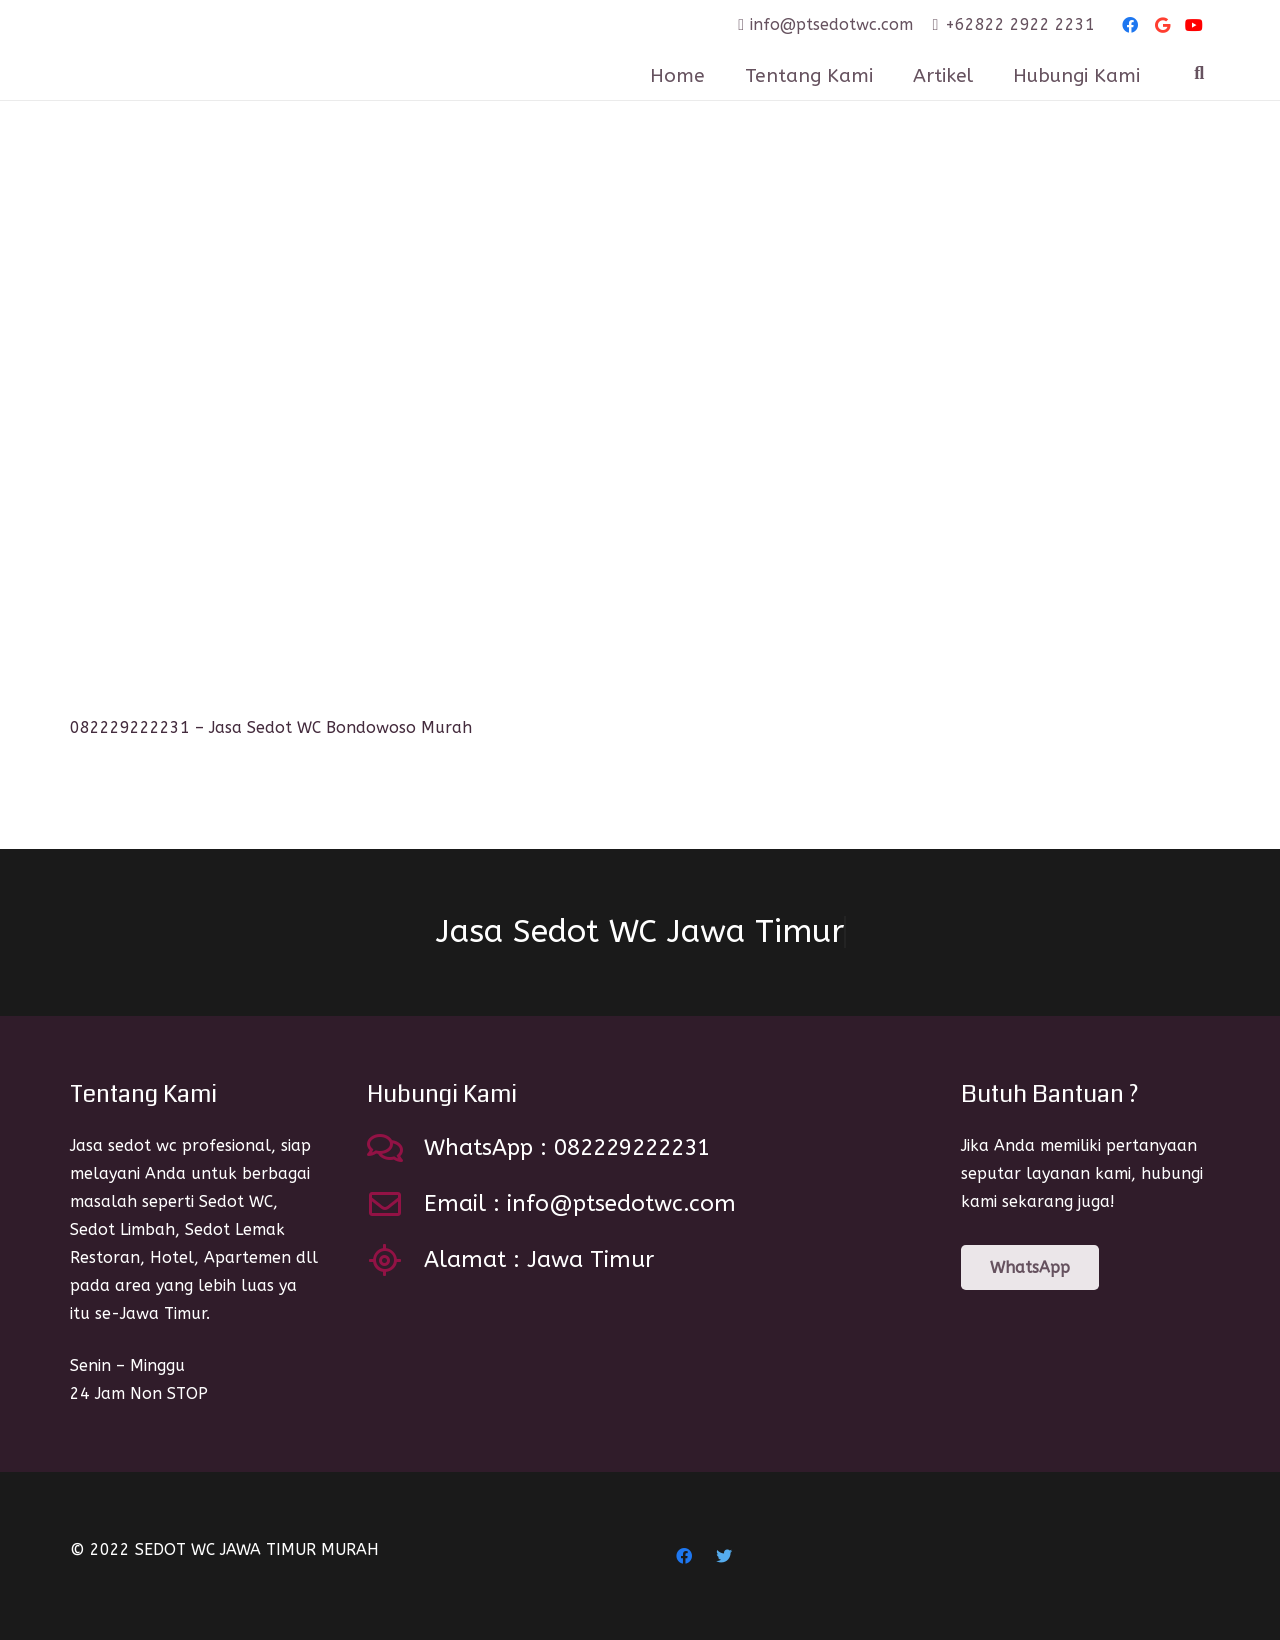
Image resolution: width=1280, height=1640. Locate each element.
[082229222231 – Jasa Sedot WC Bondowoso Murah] (343, 437)
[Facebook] (1130, 25)
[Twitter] (724, 1556)
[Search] (1199, 73)
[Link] (239, 50)
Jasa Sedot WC (640, 932)
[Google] (1162, 25)
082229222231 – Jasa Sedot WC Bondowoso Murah (271, 727)
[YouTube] (1194, 25)
